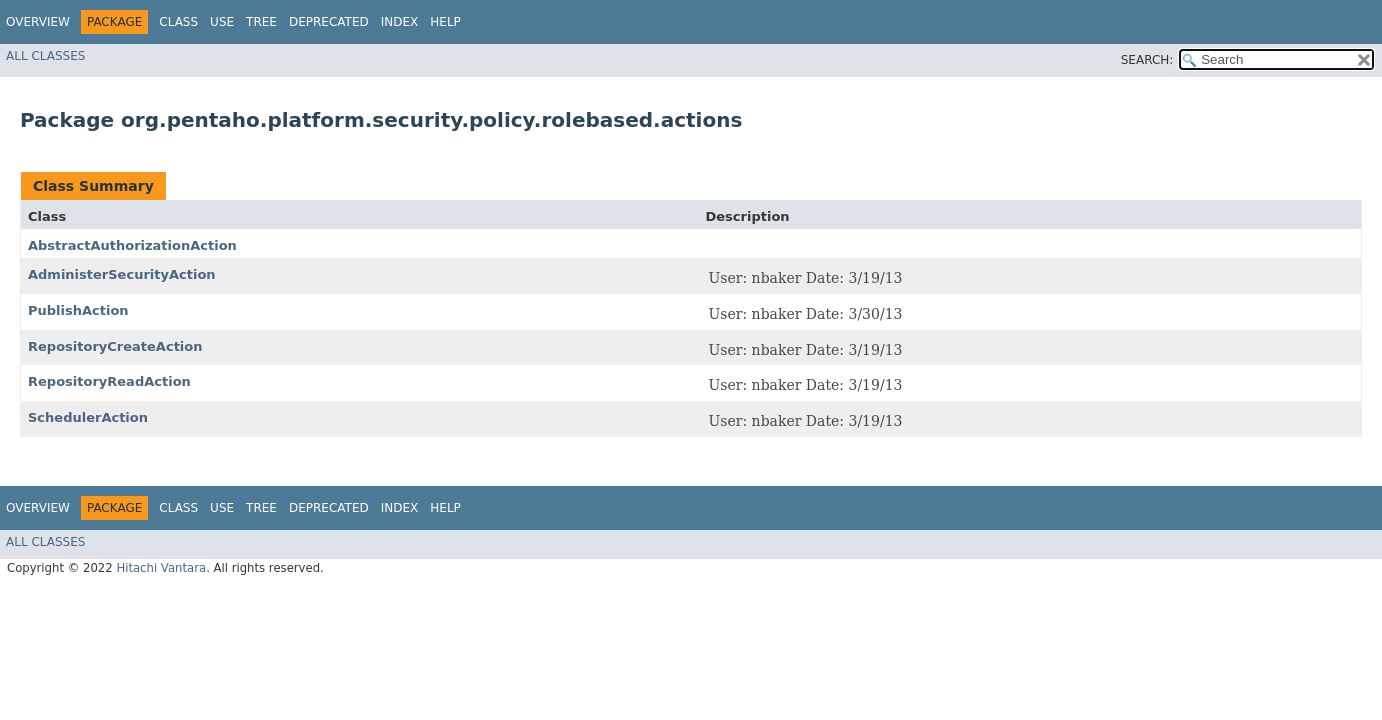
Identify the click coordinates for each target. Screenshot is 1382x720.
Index (400, 22)
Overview (38, 22)
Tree (261, 22)
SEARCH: (1147, 60)
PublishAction (78, 310)
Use (222, 22)
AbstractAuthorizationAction (132, 245)
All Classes (45, 56)
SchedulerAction (88, 417)
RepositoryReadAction (109, 381)
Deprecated (329, 22)
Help (445, 22)
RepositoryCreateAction (115, 346)
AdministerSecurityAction (122, 274)
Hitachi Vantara (161, 568)
